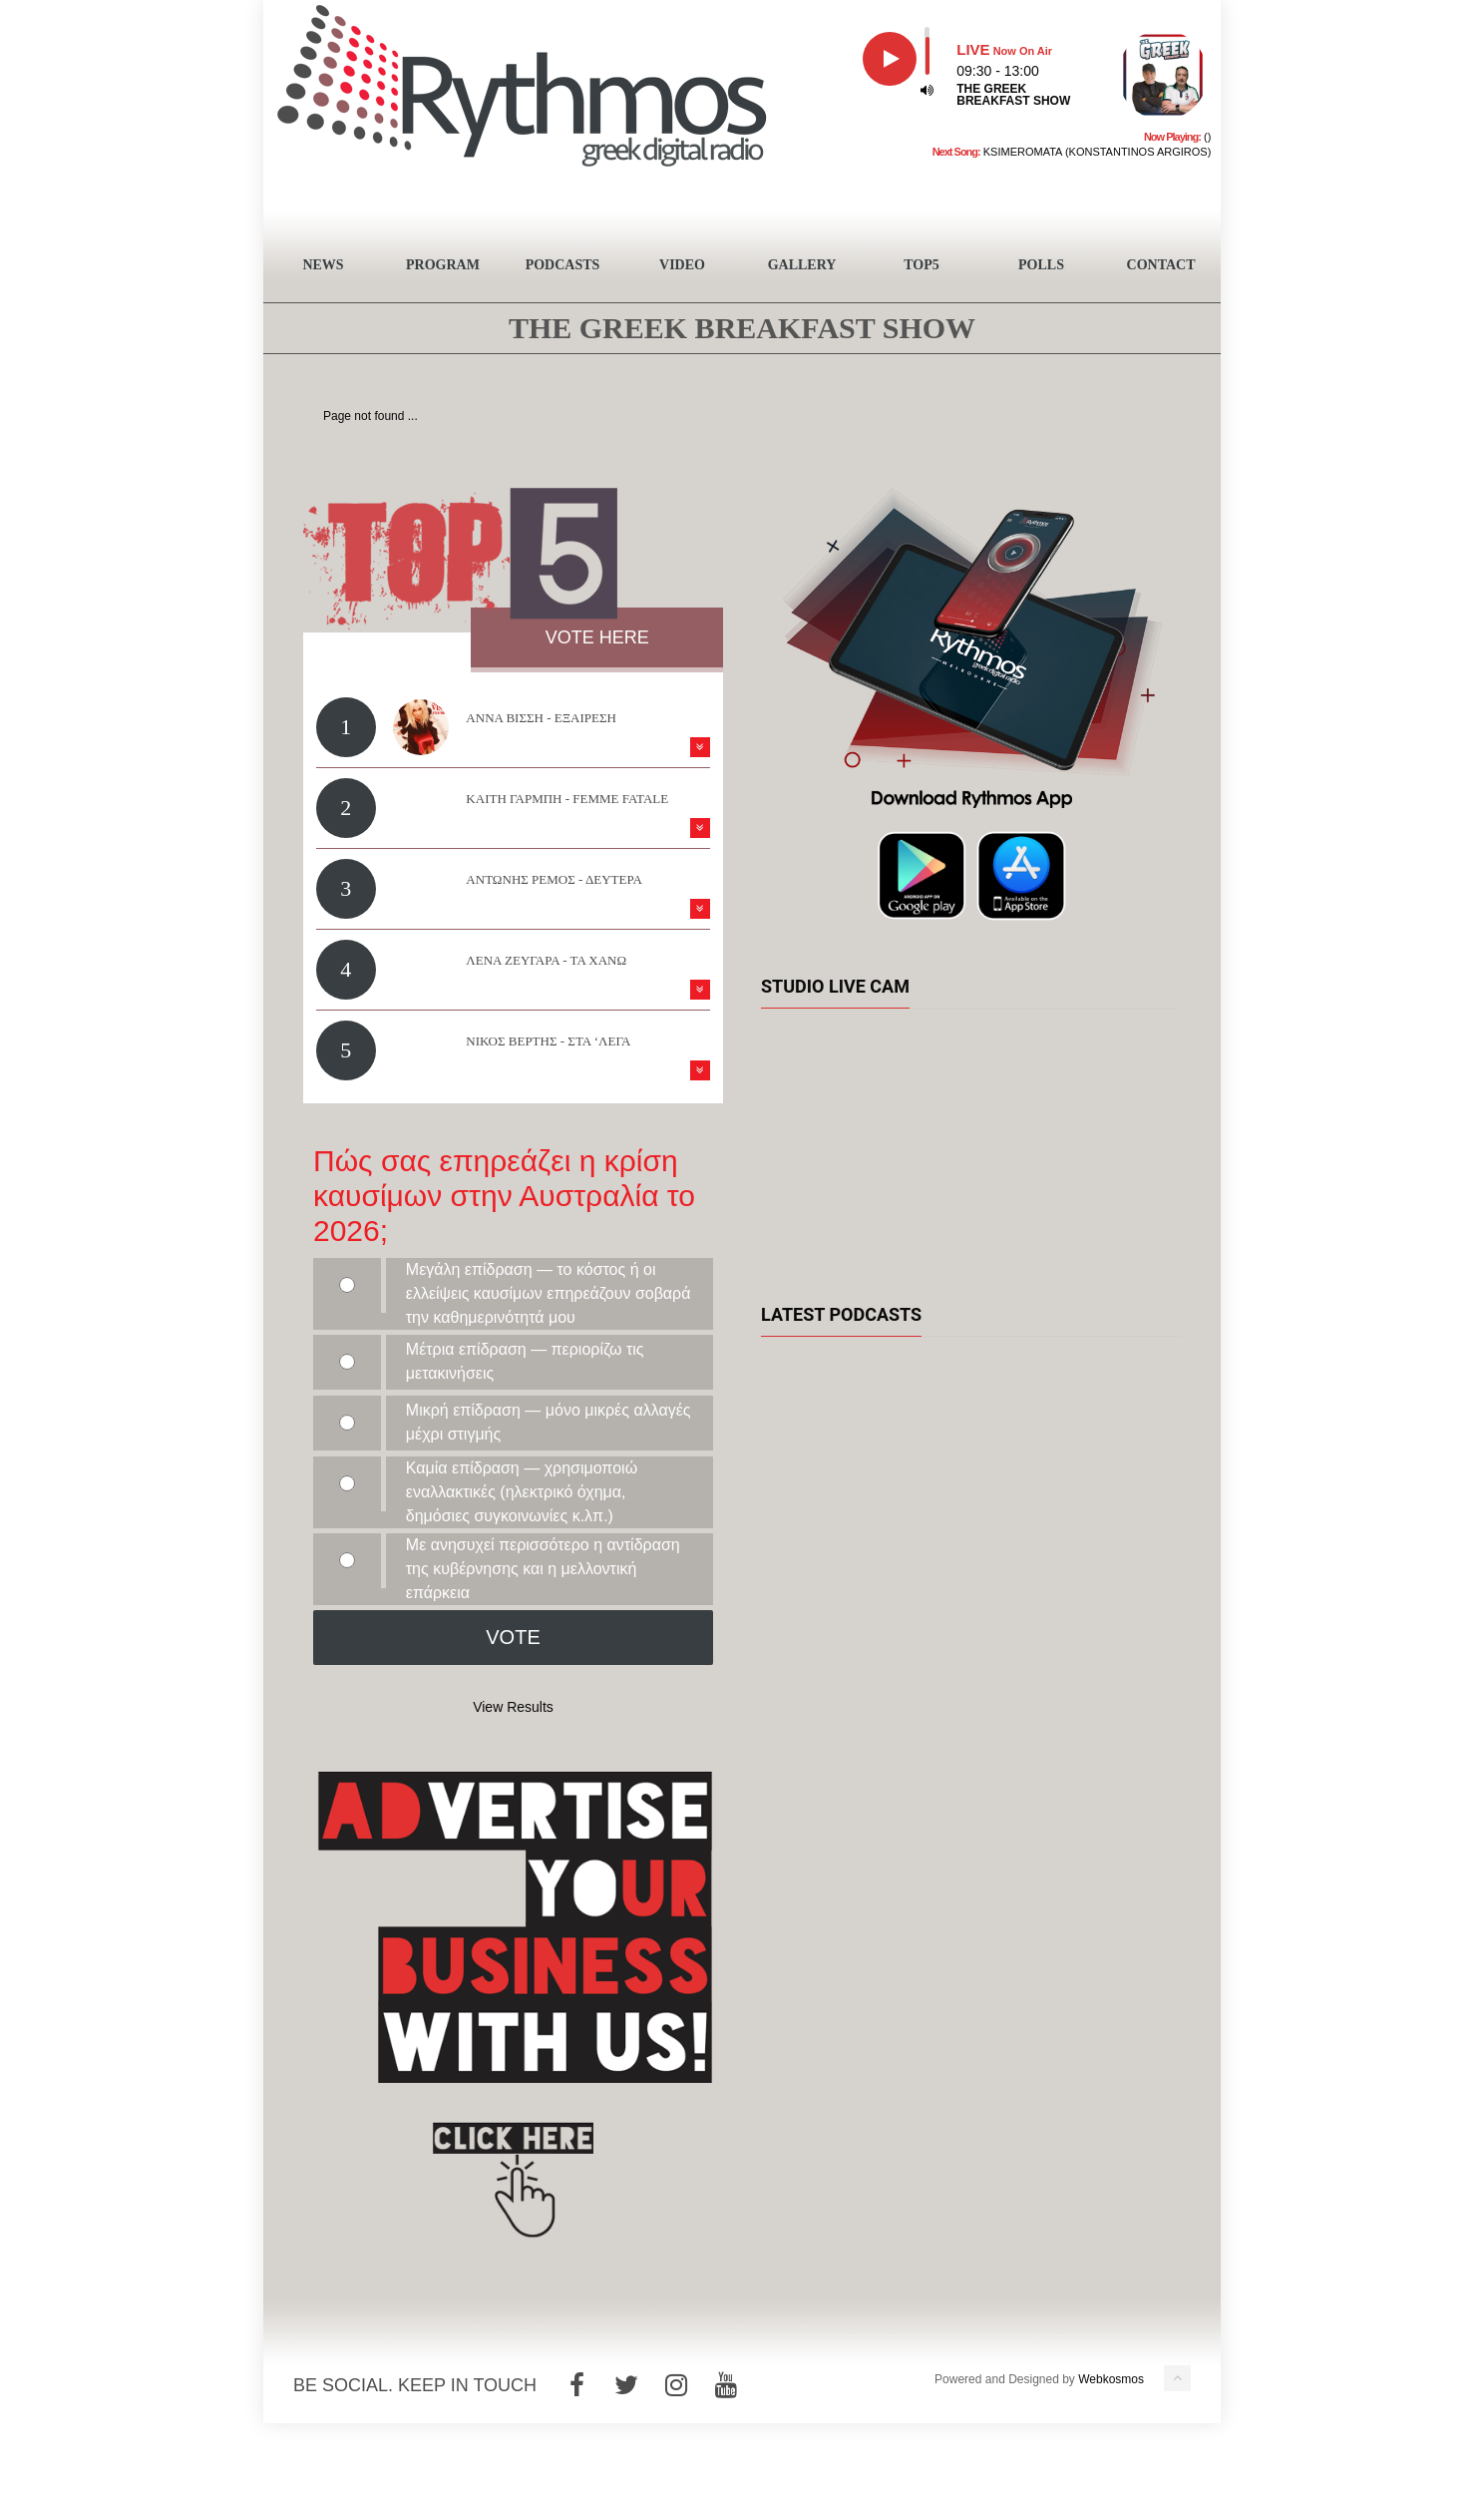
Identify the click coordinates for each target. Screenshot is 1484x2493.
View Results (513, 1707)
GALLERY (802, 264)
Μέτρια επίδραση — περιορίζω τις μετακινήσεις (525, 1361)
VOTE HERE (597, 637)
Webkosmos (1111, 2379)
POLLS (1041, 264)
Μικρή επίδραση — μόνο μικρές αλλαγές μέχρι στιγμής (548, 1422)
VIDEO (682, 264)
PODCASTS (563, 264)
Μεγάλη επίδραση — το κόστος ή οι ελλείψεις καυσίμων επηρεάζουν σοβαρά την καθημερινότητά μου (548, 1293)
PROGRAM (443, 264)
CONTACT (1161, 264)
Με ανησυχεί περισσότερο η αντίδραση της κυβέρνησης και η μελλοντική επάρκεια (543, 1568)
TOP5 (921, 264)
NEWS (322, 264)
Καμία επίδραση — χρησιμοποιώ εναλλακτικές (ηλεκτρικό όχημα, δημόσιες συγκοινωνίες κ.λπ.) (521, 1491)
